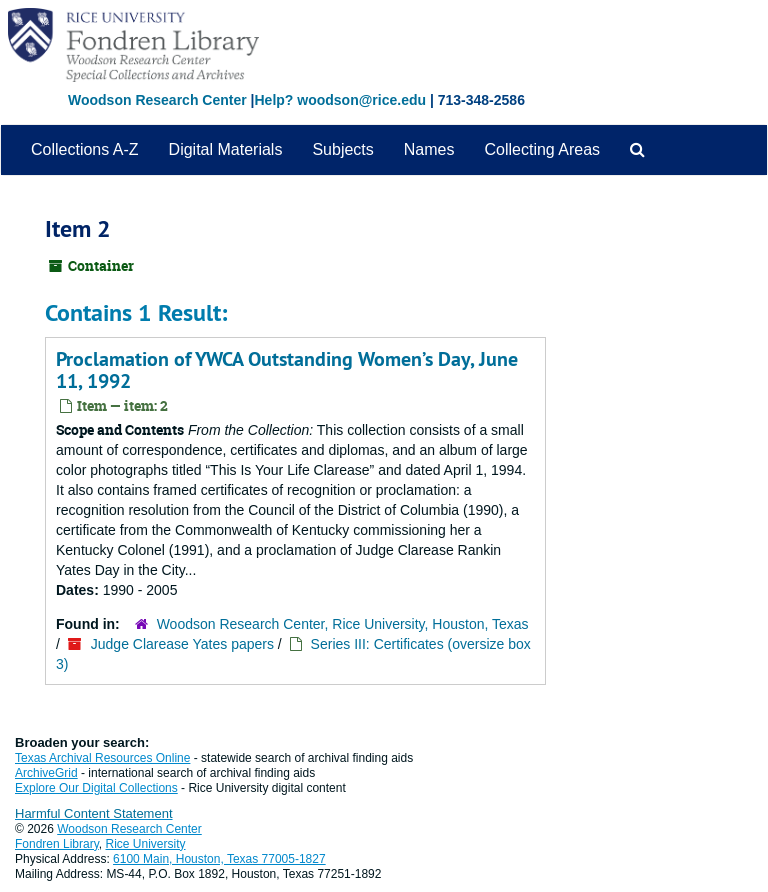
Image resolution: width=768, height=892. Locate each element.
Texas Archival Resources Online (102, 758)
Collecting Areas (542, 149)
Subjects (342, 149)
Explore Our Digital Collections (96, 788)
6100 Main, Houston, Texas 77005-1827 (219, 859)
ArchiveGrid (46, 773)
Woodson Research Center (157, 100)
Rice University (146, 844)
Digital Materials (226, 149)
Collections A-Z (85, 149)
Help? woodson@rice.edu (340, 100)
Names (429, 149)
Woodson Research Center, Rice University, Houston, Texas (343, 624)
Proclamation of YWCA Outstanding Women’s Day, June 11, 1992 (287, 370)
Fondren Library (57, 844)
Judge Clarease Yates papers (182, 644)
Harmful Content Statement (94, 813)
